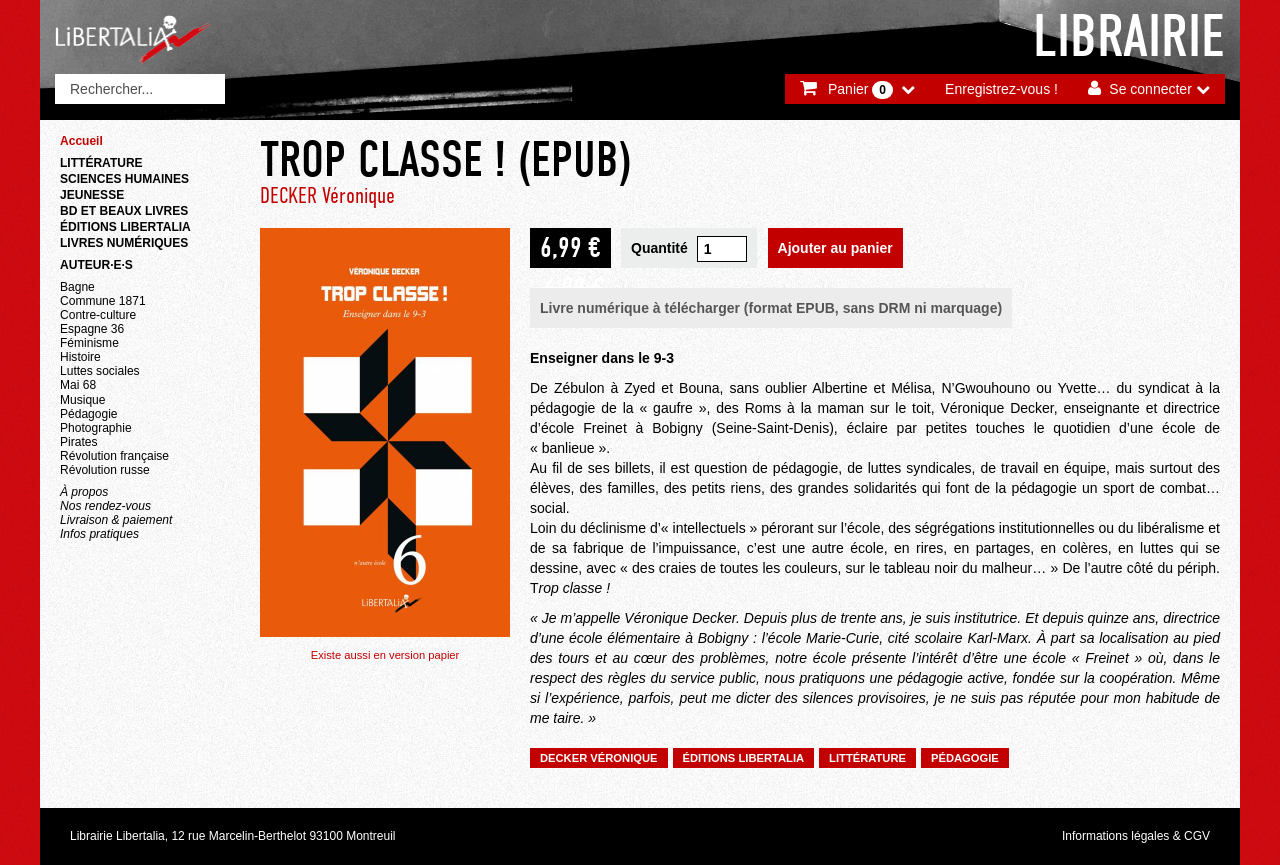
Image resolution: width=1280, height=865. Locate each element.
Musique (82, 400)
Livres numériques (124, 243)
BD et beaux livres (124, 211)
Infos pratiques (99, 534)
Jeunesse (92, 195)
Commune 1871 (103, 301)
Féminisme (89, 343)
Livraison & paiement (116, 520)
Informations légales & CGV (1136, 836)
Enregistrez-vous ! (1001, 89)
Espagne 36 (92, 329)
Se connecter (1150, 89)
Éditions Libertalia (125, 227)
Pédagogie (89, 414)
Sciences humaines (124, 179)
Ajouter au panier (835, 248)
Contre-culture (98, 315)
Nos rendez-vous (105, 506)
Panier (860, 90)
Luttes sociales (100, 371)
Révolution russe (105, 470)
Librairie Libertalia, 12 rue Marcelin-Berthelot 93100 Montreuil (233, 836)
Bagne (77, 287)
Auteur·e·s (96, 265)
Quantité (659, 248)
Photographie (96, 428)
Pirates (78, 442)
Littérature (101, 163)
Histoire (80, 357)
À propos (84, 492)
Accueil (81, 141)
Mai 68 (78, 385)
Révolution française (114, 456)
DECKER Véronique (327, 195)
